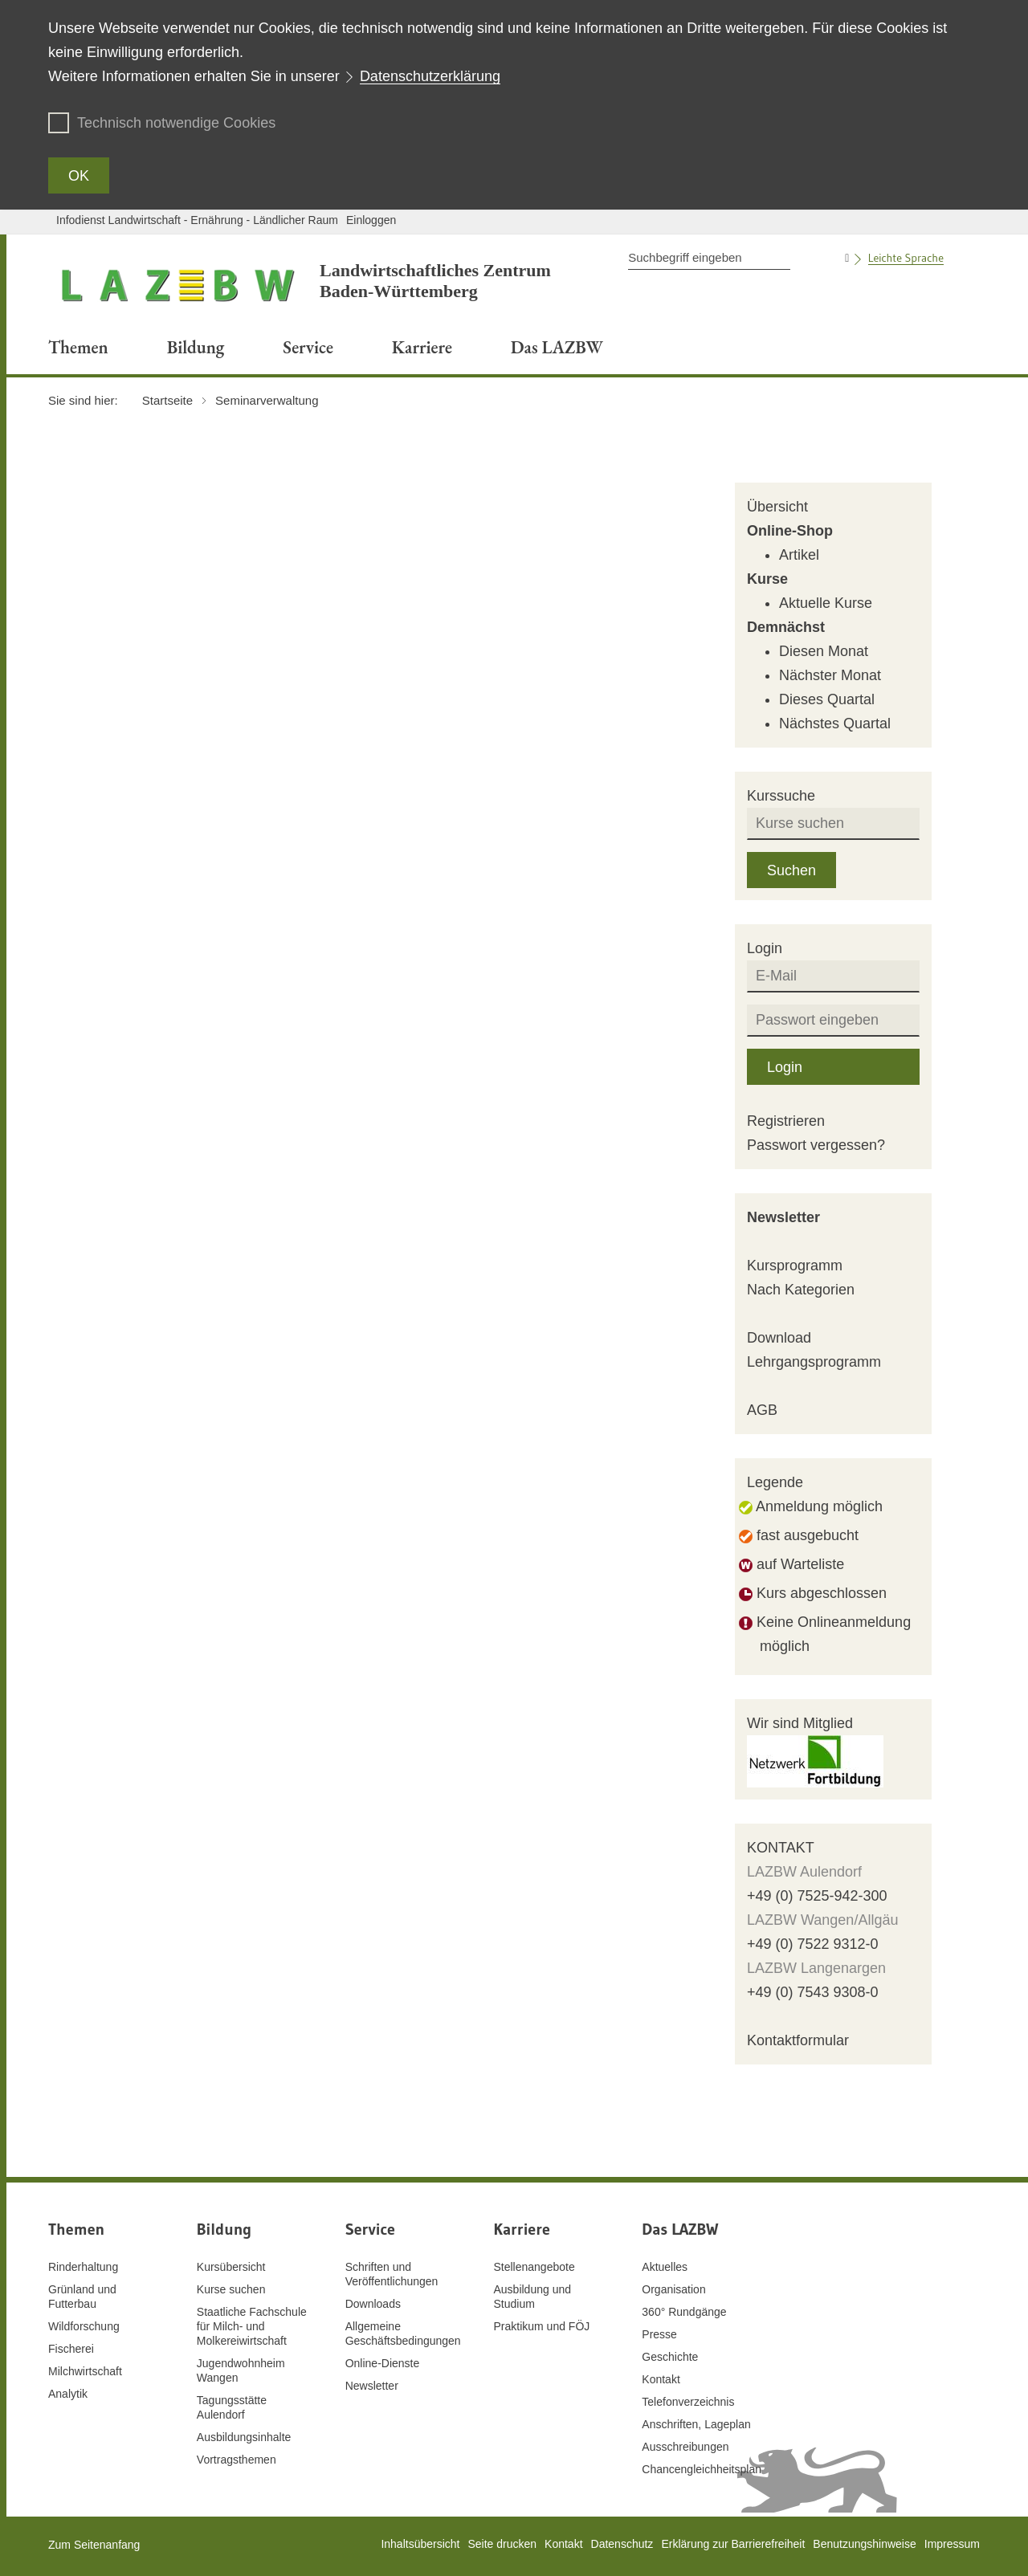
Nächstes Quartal (835, 723)
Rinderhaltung (83, 2266)
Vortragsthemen (236, 2459)
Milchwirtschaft (85, 2371)
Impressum (952, 2543)
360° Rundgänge (684, 2311)
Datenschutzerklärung (430, 76)
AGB (762, 1410)
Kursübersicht (231, 2266)
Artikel (799, 555)
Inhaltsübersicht (420, 2543)
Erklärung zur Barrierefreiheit (733, 2543)
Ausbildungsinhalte (244, 2437)
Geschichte (670, 2356)
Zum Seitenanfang (94, 2544)
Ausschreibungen (685, 2446)
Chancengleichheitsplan (701, 2469)
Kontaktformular (798, 2040)
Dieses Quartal (827, 699)
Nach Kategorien (801, 1290)
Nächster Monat (830, 675)
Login (784, 1067)
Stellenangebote (533, 2266)
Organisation (673, 2289)
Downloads (373, 2303)
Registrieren (786, 1121)
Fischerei (71, 2348)
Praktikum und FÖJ (541, 2326)
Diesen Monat (823, 651)
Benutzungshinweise (864, 2543)
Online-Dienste (382, 2363)
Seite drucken (501, 2543)
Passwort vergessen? (816, 1145)
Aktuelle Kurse (825, 603)
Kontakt (660, 2379)
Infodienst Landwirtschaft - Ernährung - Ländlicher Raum (197, 220)
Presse (659, 2334)
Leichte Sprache (906, 258)
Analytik (68, 2393)
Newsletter (783, 1217)
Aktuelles (664, 2266)
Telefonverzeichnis (688, 2401)
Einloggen (371, 220)
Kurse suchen (231, 2289)
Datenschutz (622, 2543)
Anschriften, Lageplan (696, 2424)
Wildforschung (84, 2326)
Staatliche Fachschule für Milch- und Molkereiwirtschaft (252, 2326)
